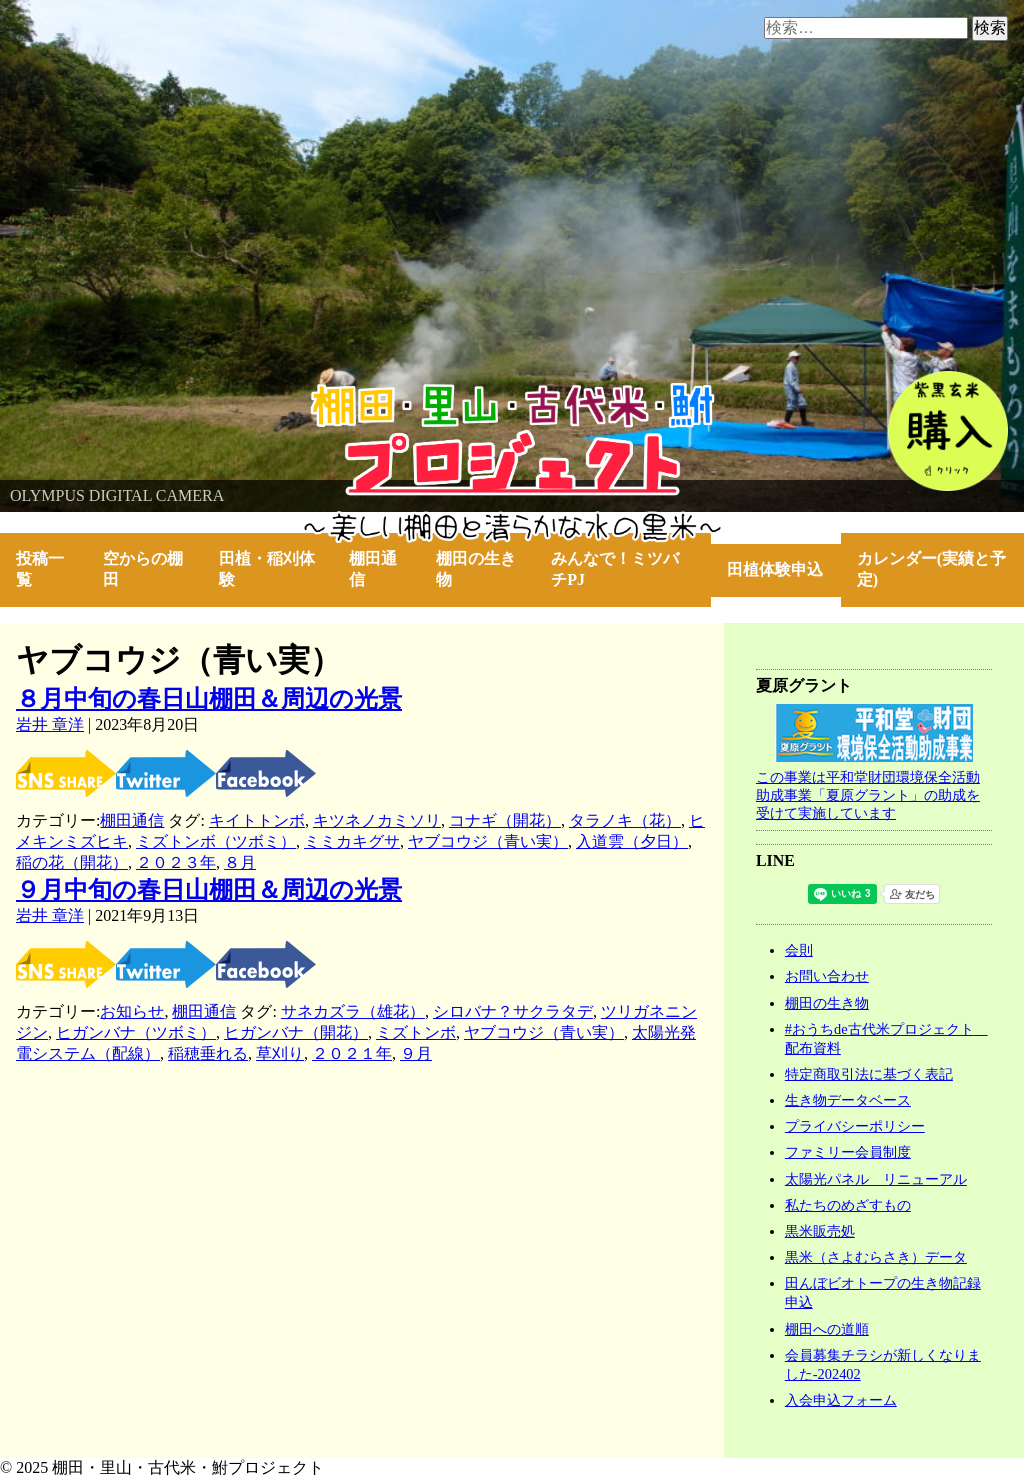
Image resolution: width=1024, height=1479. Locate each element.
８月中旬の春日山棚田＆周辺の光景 (209, 699)
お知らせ (132, 1011)
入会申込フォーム (841, 1400)
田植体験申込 (783, 569)
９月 (416, 1053)
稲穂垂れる (208, 1053)
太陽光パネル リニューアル (876, 1179)
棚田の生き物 (476, 569)
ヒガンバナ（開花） (296, 1032)
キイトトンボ (257, 820)
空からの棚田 (143, 569)
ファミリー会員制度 (848, 1152)
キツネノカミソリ (377, 820)
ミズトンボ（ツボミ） (216, 841)
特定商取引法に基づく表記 (869, 1074)
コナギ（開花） (505, 820)
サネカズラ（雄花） (353, 1011)
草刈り (280, 1053)
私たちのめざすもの (848, 1205)
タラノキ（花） (625, 820)
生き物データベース (848, 1100)
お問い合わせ (827, 976)
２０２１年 (352, 1053)
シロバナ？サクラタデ (513, 1011)
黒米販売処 (820, 1231)
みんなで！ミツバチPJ (615, 569)
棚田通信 (373, 569)
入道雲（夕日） (632, 841)
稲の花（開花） (72, 862)
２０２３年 (176, 862)
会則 (799, 950)
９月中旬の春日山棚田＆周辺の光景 (209, 890)
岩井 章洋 (50, 724)
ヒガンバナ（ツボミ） (136, 1032)
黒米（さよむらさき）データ (876, 1257)
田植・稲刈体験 (267, 569)
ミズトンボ (416, 1032)
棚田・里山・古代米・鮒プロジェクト (136, 392)
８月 (240, 862)
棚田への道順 (827, 1329)
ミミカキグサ (352, 841)
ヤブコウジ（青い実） (488, 841)
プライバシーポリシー (855, 1126)
